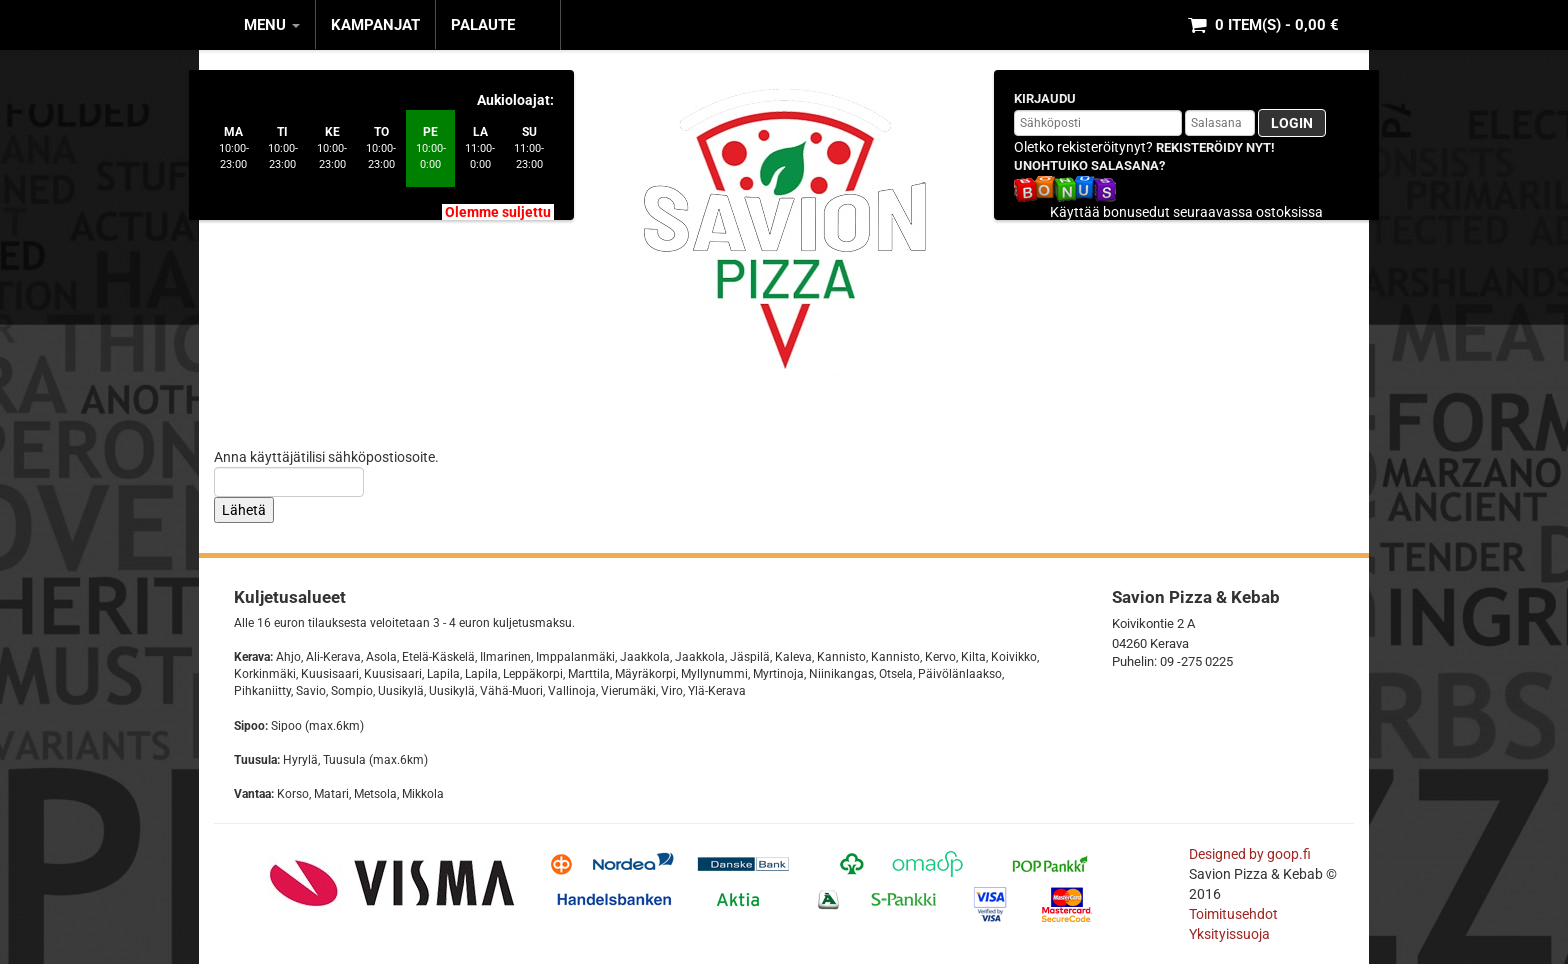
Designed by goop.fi (1250, 854)
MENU (272, 25)
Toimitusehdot (1235, 914)
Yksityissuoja (1229, 934)
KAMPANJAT (375, 25)
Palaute (483, 25)
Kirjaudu (1045, 98)
